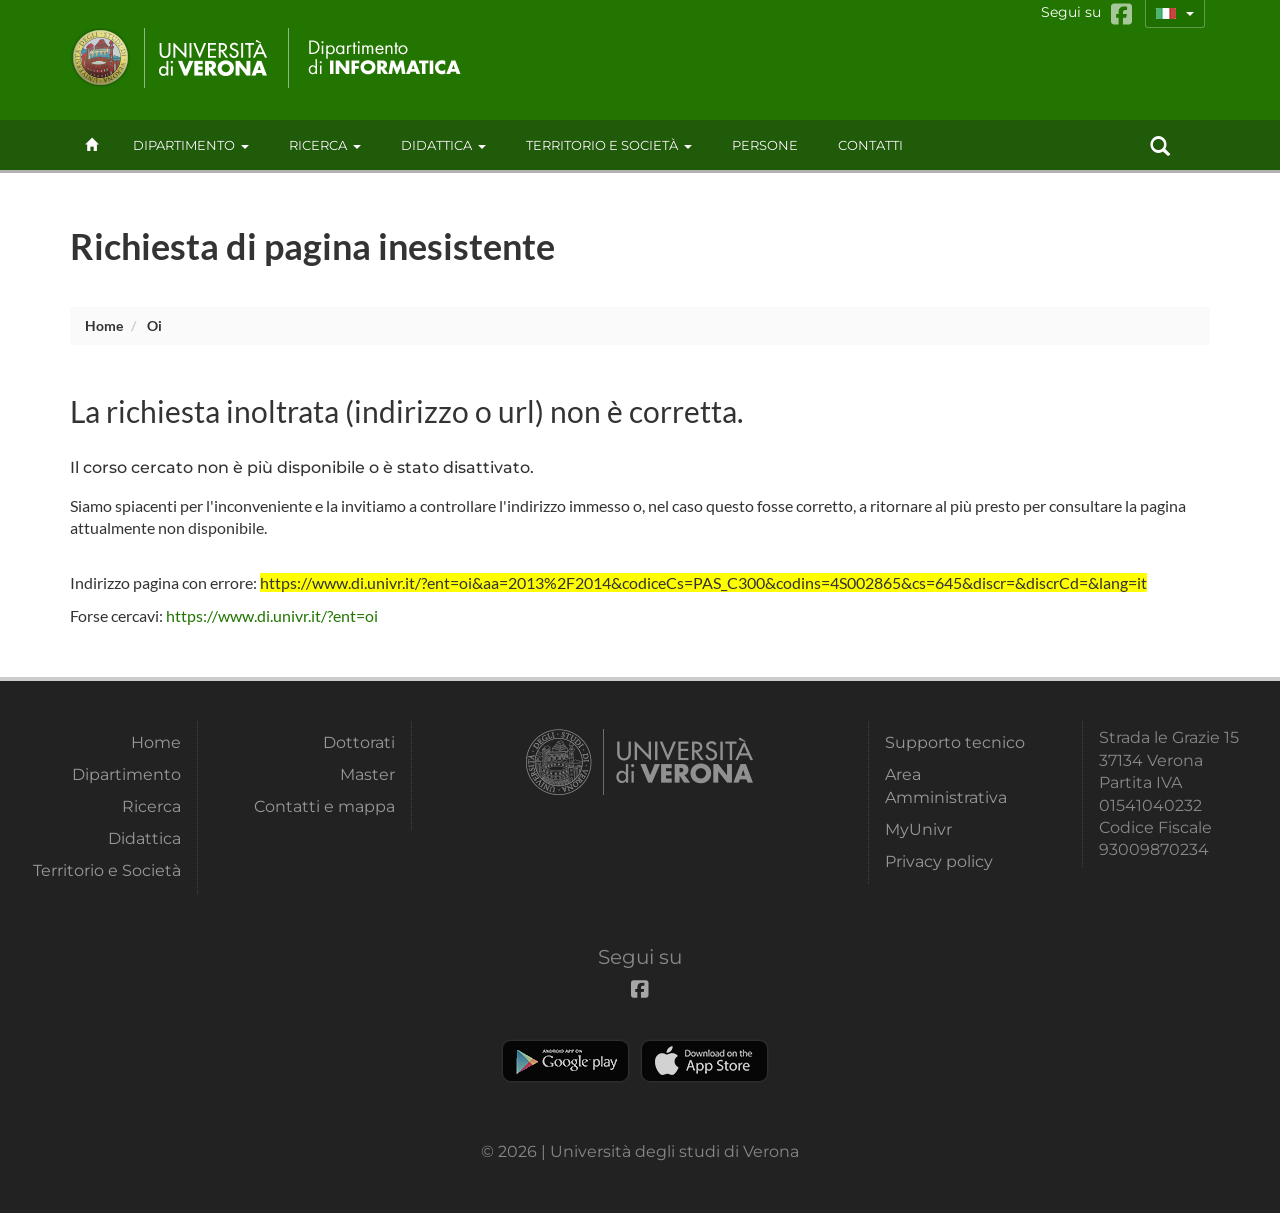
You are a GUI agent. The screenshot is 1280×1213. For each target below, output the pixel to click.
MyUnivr (918, 829)
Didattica (443, 145)
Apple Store (704, 1061)
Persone (765, 145)
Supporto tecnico (955, 742)
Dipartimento (191, 145)
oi (154, 325)
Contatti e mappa (324, 806)
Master (367, 774)
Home (104, 325)
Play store (565, 1061)
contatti (870, 145)
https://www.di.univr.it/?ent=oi (272, 615)
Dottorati (359, 742)
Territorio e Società (609, 145)
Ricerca (325, 145)
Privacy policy (939, 861)
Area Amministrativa (946, 785)
